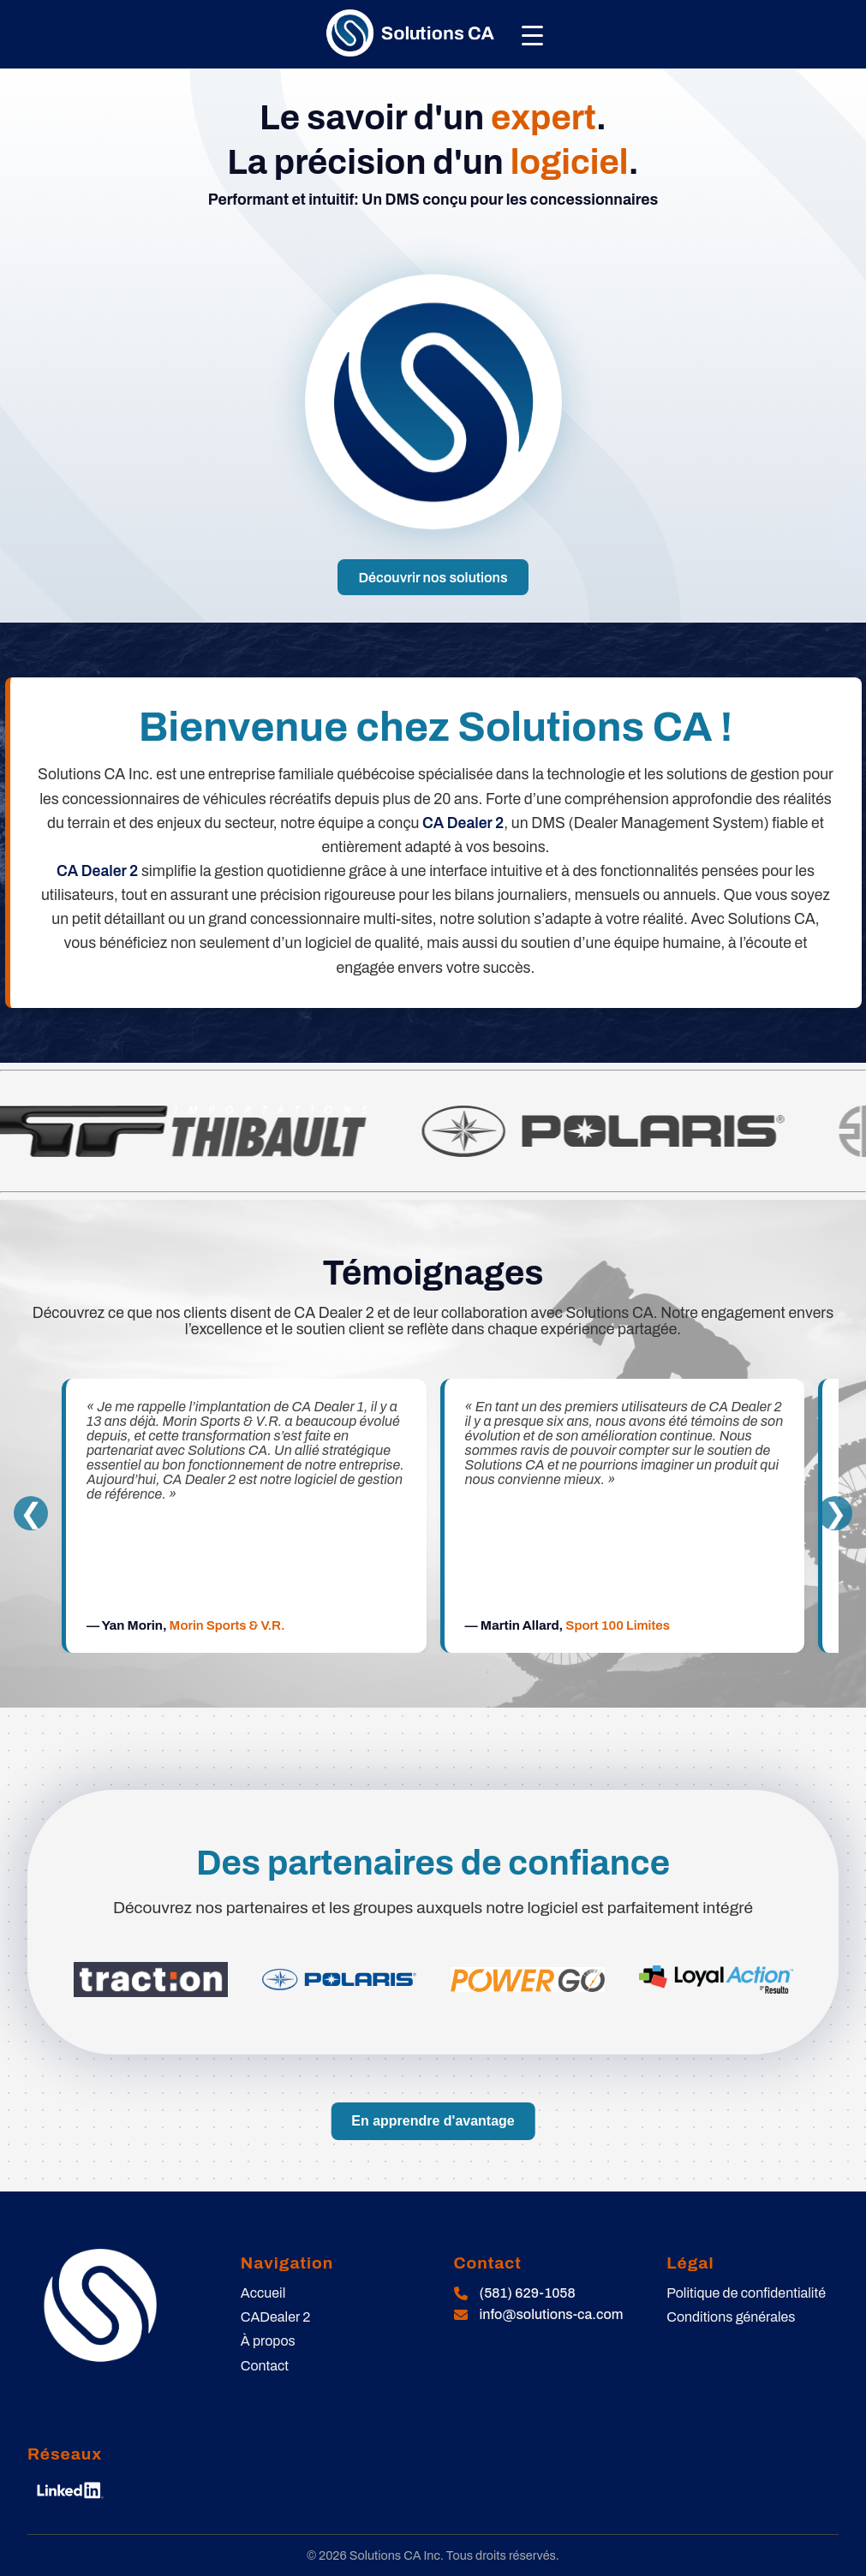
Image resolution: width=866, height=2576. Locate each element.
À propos (268, 2341)
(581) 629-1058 (528, 2293)
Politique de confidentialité (746, 2293)
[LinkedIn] (70, 2490)
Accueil (263, 2293)
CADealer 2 (276, 2317)
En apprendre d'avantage (433, 2121)
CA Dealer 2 (463, 823)
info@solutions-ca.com (552, 2314)
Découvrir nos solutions (432, 577)
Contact (265, 2365)
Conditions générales (730, 2317)
